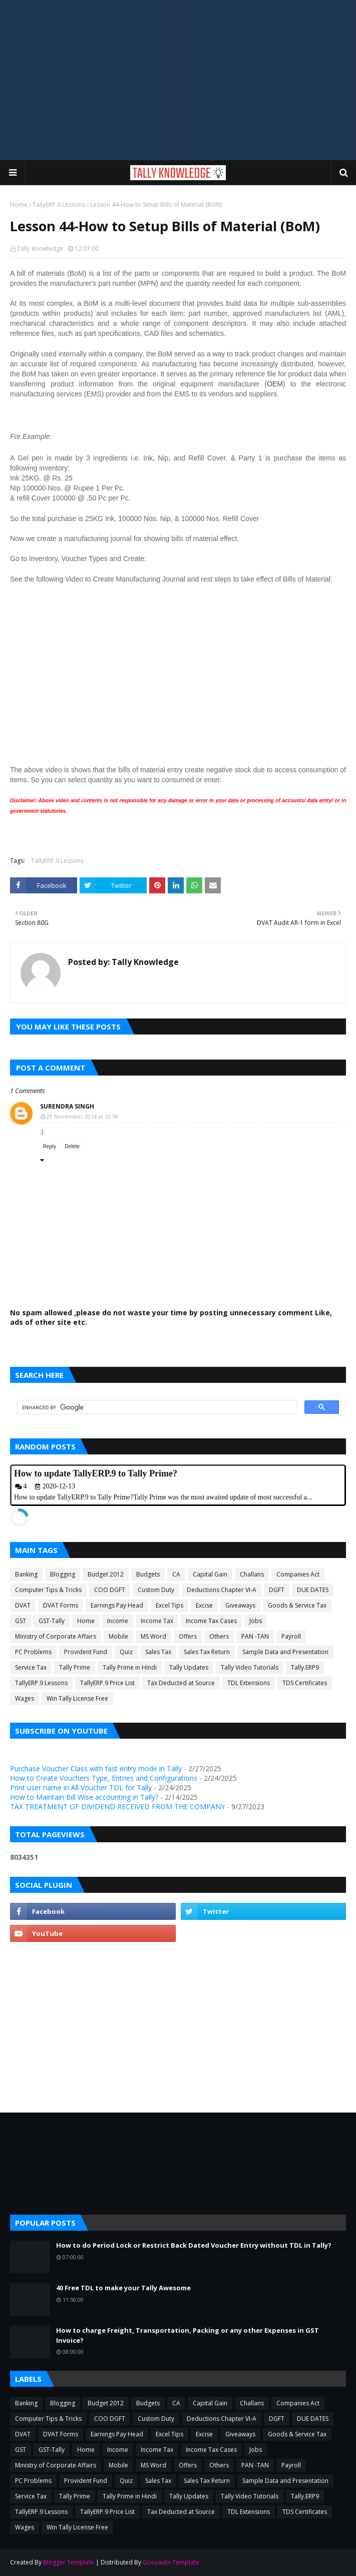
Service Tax (31, 1667)
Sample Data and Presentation (285, 1652)
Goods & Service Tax (297, 1605)
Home (19, 204)
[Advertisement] (178, 80)
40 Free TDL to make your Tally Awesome (123, 2287)
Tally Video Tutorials (249, 1667)
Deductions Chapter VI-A (221, 1590)
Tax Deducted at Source (181, 1683)
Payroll (291, 1636)
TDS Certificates (304, 1683)
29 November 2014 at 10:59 (82, 1116)
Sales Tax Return (207, 1652)
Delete (72, 1146)
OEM (275, 384)
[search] (156, 1407)
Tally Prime (74, 1667)
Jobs (255, 1621)
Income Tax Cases (211, 1621)
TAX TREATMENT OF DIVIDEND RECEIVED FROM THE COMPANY (117, 1806)
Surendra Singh (67, 1106)
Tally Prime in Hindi (130, 1667)
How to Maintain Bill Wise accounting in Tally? (84, 1797)
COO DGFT (109, 1590)
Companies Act (297, 1574)
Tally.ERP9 (305, 1667)
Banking (26, 1574)
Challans (252, 1574)
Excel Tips (169, 1605)
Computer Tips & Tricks (48, 1590)
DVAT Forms (60, 1605)
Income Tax (157, 1621)
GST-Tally (52, 1621)
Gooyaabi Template (171, 2562)
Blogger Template (68, 2562)
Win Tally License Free (77, 1698)
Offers (188, 1636)
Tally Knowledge (40, 248)
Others (219, 1636)
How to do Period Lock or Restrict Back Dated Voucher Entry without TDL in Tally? (193, 2245)
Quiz (126, 1652)
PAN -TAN (255, 1636)
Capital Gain (210, 1574)
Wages (24, 1698)
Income (117, 1621)
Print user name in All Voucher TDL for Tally (81, 1787)
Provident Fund (85, 1652)
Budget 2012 (106, 1574)
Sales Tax (158, 1652)
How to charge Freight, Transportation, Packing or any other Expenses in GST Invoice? (187, 2335)
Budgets (148, 1574)
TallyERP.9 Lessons (59, 204)
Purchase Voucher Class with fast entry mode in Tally (96, 1768)
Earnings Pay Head (117, 1605)
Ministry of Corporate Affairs (55, 1636)
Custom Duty (156, 1590)
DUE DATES (312, 1590)
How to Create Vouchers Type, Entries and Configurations (103, 1778)
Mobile (118, 1636)
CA (176, 1574)
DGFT (276, 1590)
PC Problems (33, 1652)
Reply (49, 1146)
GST (20, 1621)
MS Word (153, 1636)
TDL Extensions (248, 1683)
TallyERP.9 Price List (107, 1683)
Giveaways (240, 1605)
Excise (204, 1605)
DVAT (23, 1605)
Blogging (62, 1574)
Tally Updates (188, 1667)
